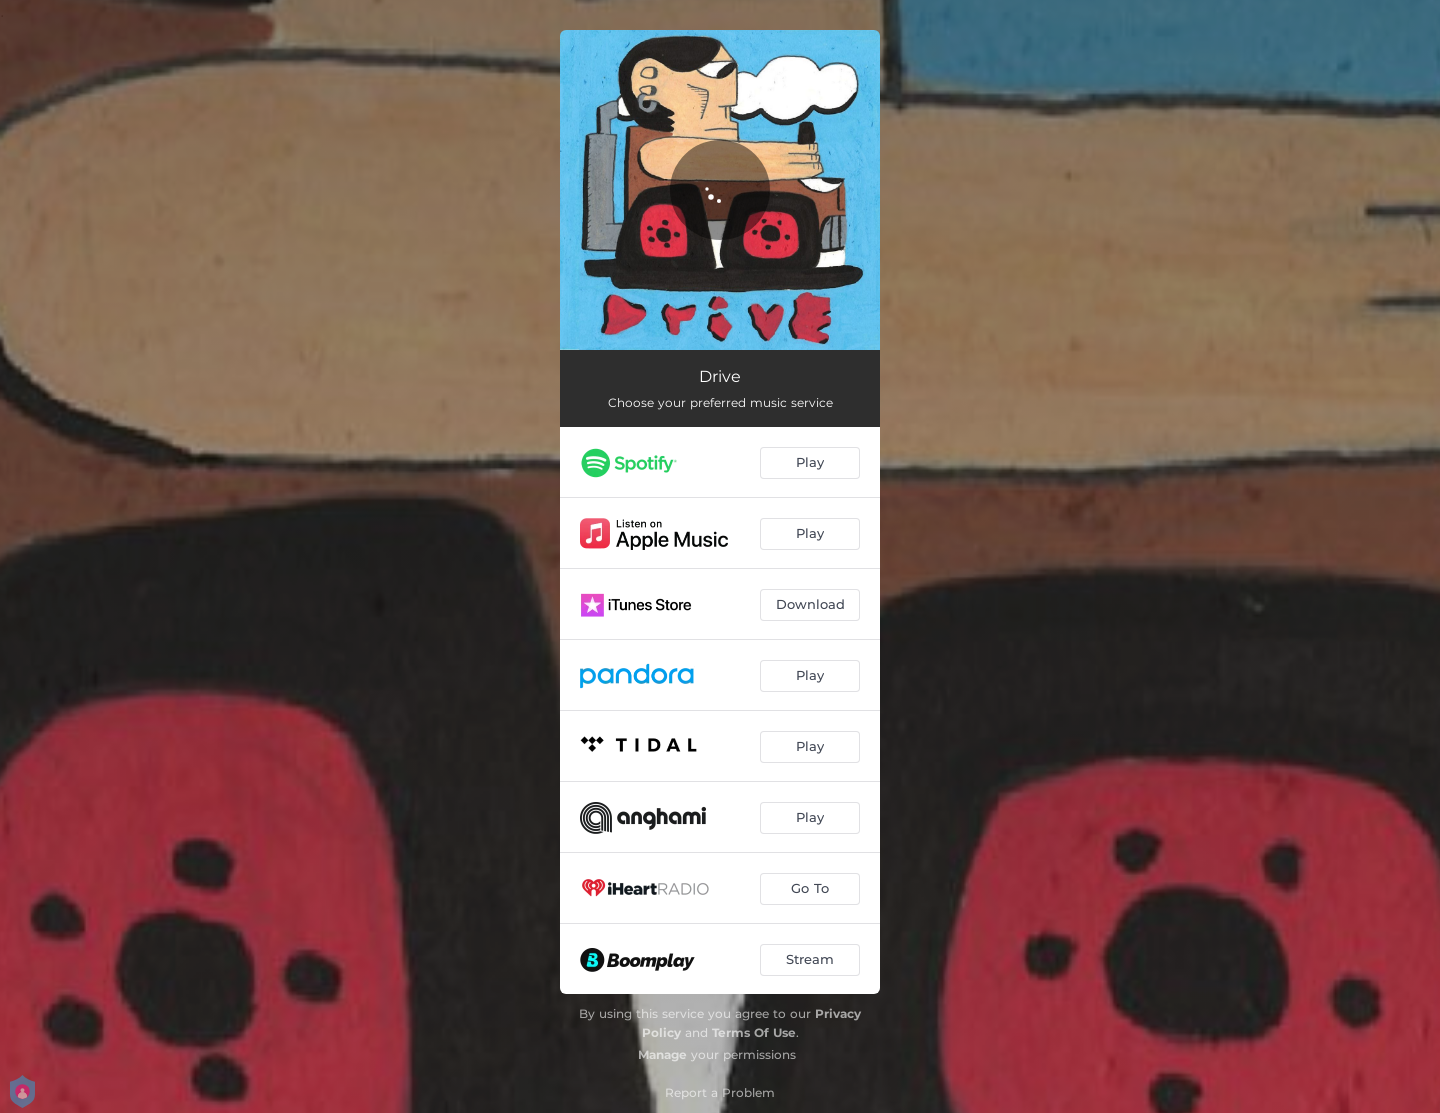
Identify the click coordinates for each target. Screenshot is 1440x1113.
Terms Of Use (754, 1032)
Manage (662, 1054)
